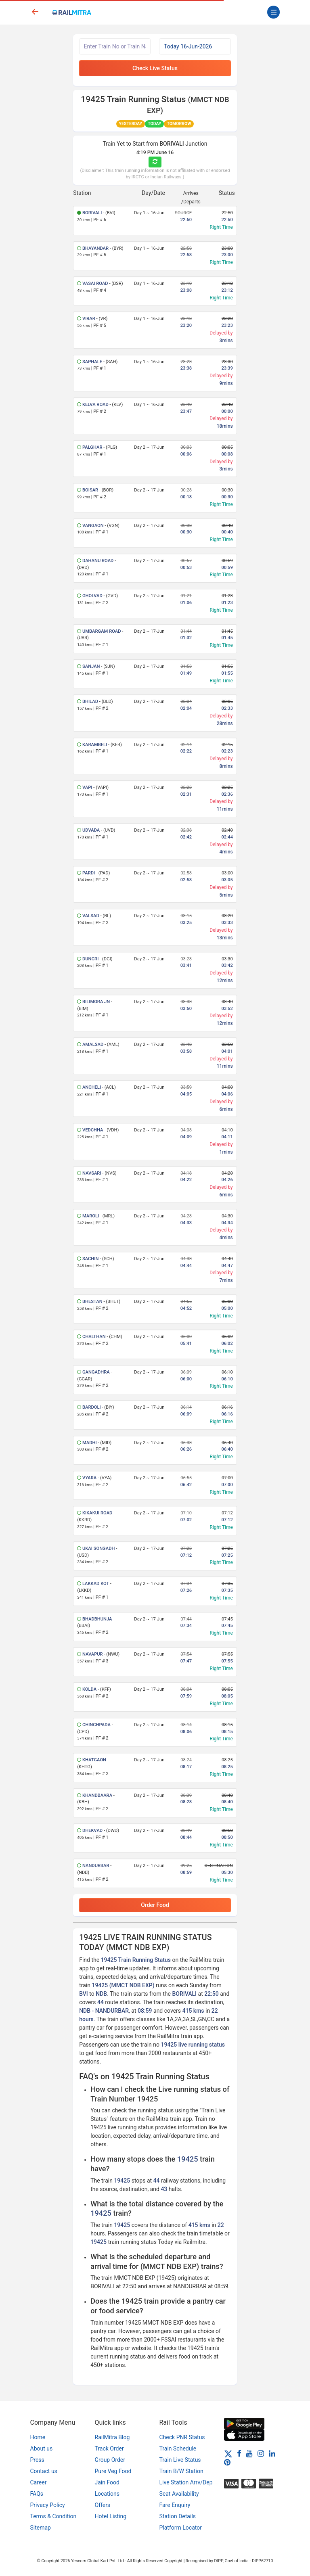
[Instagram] (261, 2453)
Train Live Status (180, 2460)
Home (38, 2437)
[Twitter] (228, 2453)
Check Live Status (155, 68)
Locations (107, 2493)
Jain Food (107, 2482)
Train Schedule (178, 2448)
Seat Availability (179, 2493)
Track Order (109, 2448)
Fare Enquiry (175, 2505)
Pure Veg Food (113, 2471)
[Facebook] (239, 2453)
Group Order (110, 2460)
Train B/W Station (181, 2471)
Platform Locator (180, 2527)
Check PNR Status (182, 2437)
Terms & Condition (53, 2516)
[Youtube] (249, 2453)
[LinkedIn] (272, 2453)
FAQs (37, 2493)
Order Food (155, 1905)
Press (37, 2460)
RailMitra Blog (112, 2437)
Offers (103, 2505)
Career (38, 2482)
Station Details (177, 2516)
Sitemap (40, 2527)
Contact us (43, 2471)
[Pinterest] (227, 2462)
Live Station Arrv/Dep (186, 2482)
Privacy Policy (47, 2505)
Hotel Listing (111, 2516)
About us (41, 2448)
